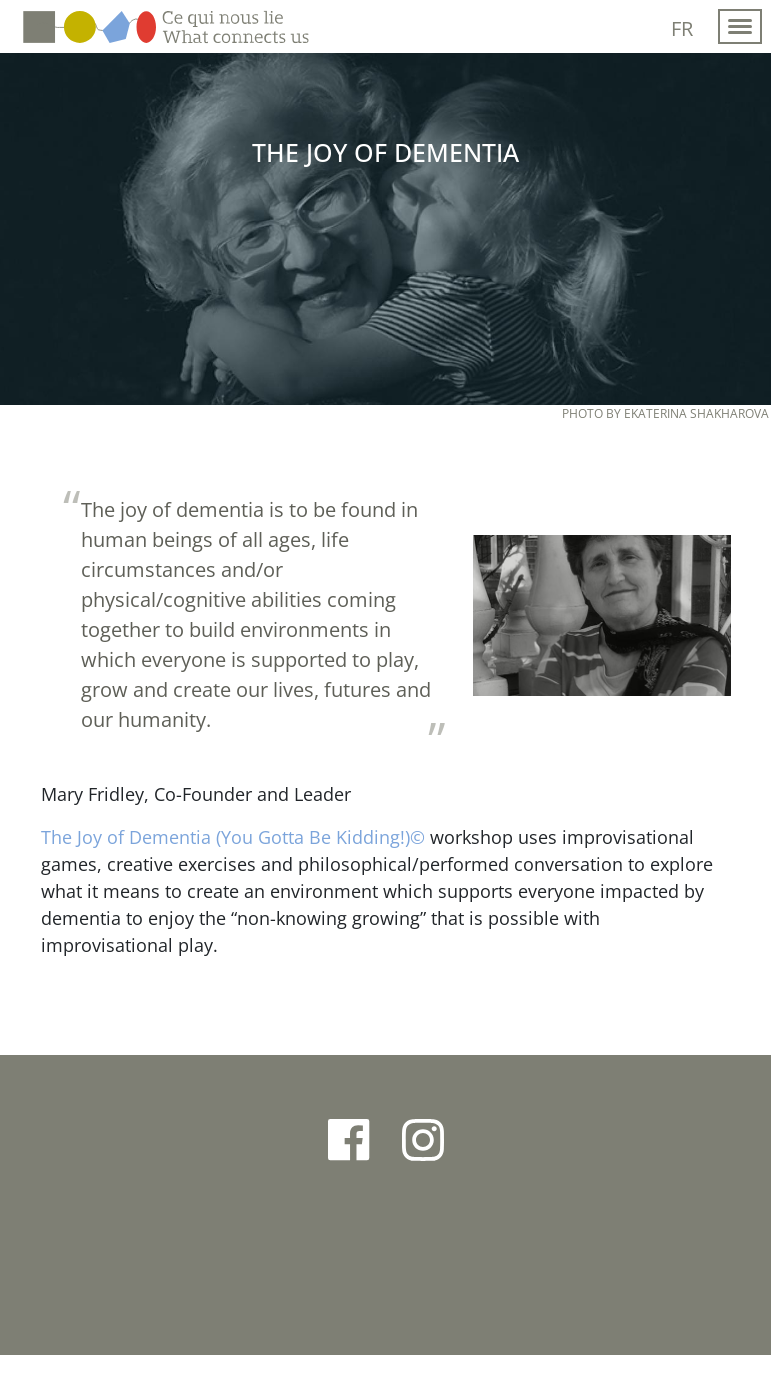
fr (682, 28)
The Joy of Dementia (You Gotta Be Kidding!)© (233, 837)
